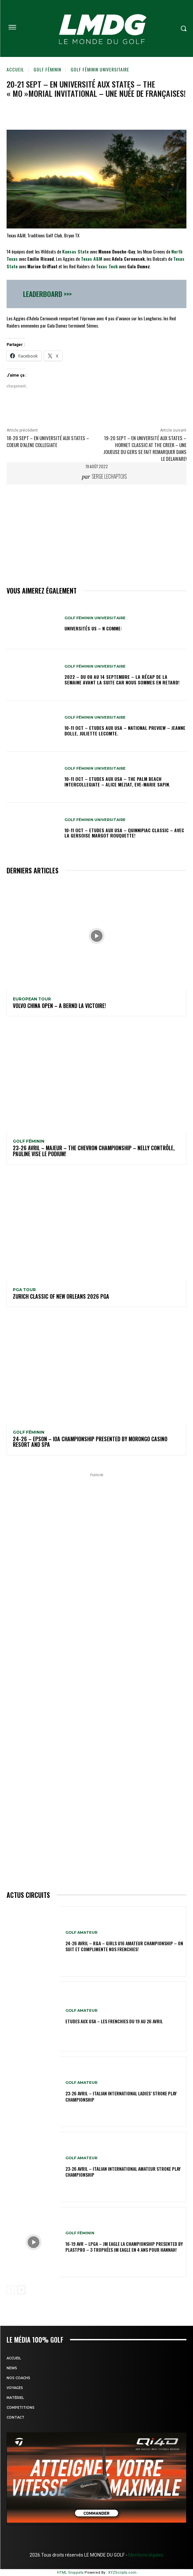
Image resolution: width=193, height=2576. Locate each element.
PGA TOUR (24, 1290)
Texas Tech (107, 266)
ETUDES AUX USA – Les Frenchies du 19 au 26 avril (114, 2021)
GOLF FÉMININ (47, 69)
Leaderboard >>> (47, 294)
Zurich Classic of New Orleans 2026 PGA (61, 1296)
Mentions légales (145, 2555)
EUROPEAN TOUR (32, 999)
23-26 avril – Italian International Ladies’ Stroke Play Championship (121, 2096)
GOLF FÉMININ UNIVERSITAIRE (100, 69)
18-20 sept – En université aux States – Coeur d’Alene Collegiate (48, 441)
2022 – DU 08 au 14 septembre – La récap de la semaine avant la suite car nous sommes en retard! (122, 679)
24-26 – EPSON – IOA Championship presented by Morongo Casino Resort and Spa (90, 1442)
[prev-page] (11, 2290)
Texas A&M (91, 258)
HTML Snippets (70, 2572)
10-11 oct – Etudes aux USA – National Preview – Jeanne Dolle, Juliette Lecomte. (124, 730)
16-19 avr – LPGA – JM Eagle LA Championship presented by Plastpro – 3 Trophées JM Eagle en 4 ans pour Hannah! (124, 2246)
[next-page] (21, 2290)
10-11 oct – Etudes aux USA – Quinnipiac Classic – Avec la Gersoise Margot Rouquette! (124, 833)
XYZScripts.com (122, 2572)
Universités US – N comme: (93, 628)
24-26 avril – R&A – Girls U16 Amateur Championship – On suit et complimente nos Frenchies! (124, 1946)
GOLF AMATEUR (81, 1932)
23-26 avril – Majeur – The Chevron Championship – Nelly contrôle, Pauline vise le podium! (94, 1151)
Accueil (15, 69)
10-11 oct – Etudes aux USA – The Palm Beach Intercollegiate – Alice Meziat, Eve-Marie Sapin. (117, 781)
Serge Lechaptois (109, 476)
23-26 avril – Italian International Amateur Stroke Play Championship (123, 2171)
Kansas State (75, 251)
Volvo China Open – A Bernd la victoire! (59, 1006)
